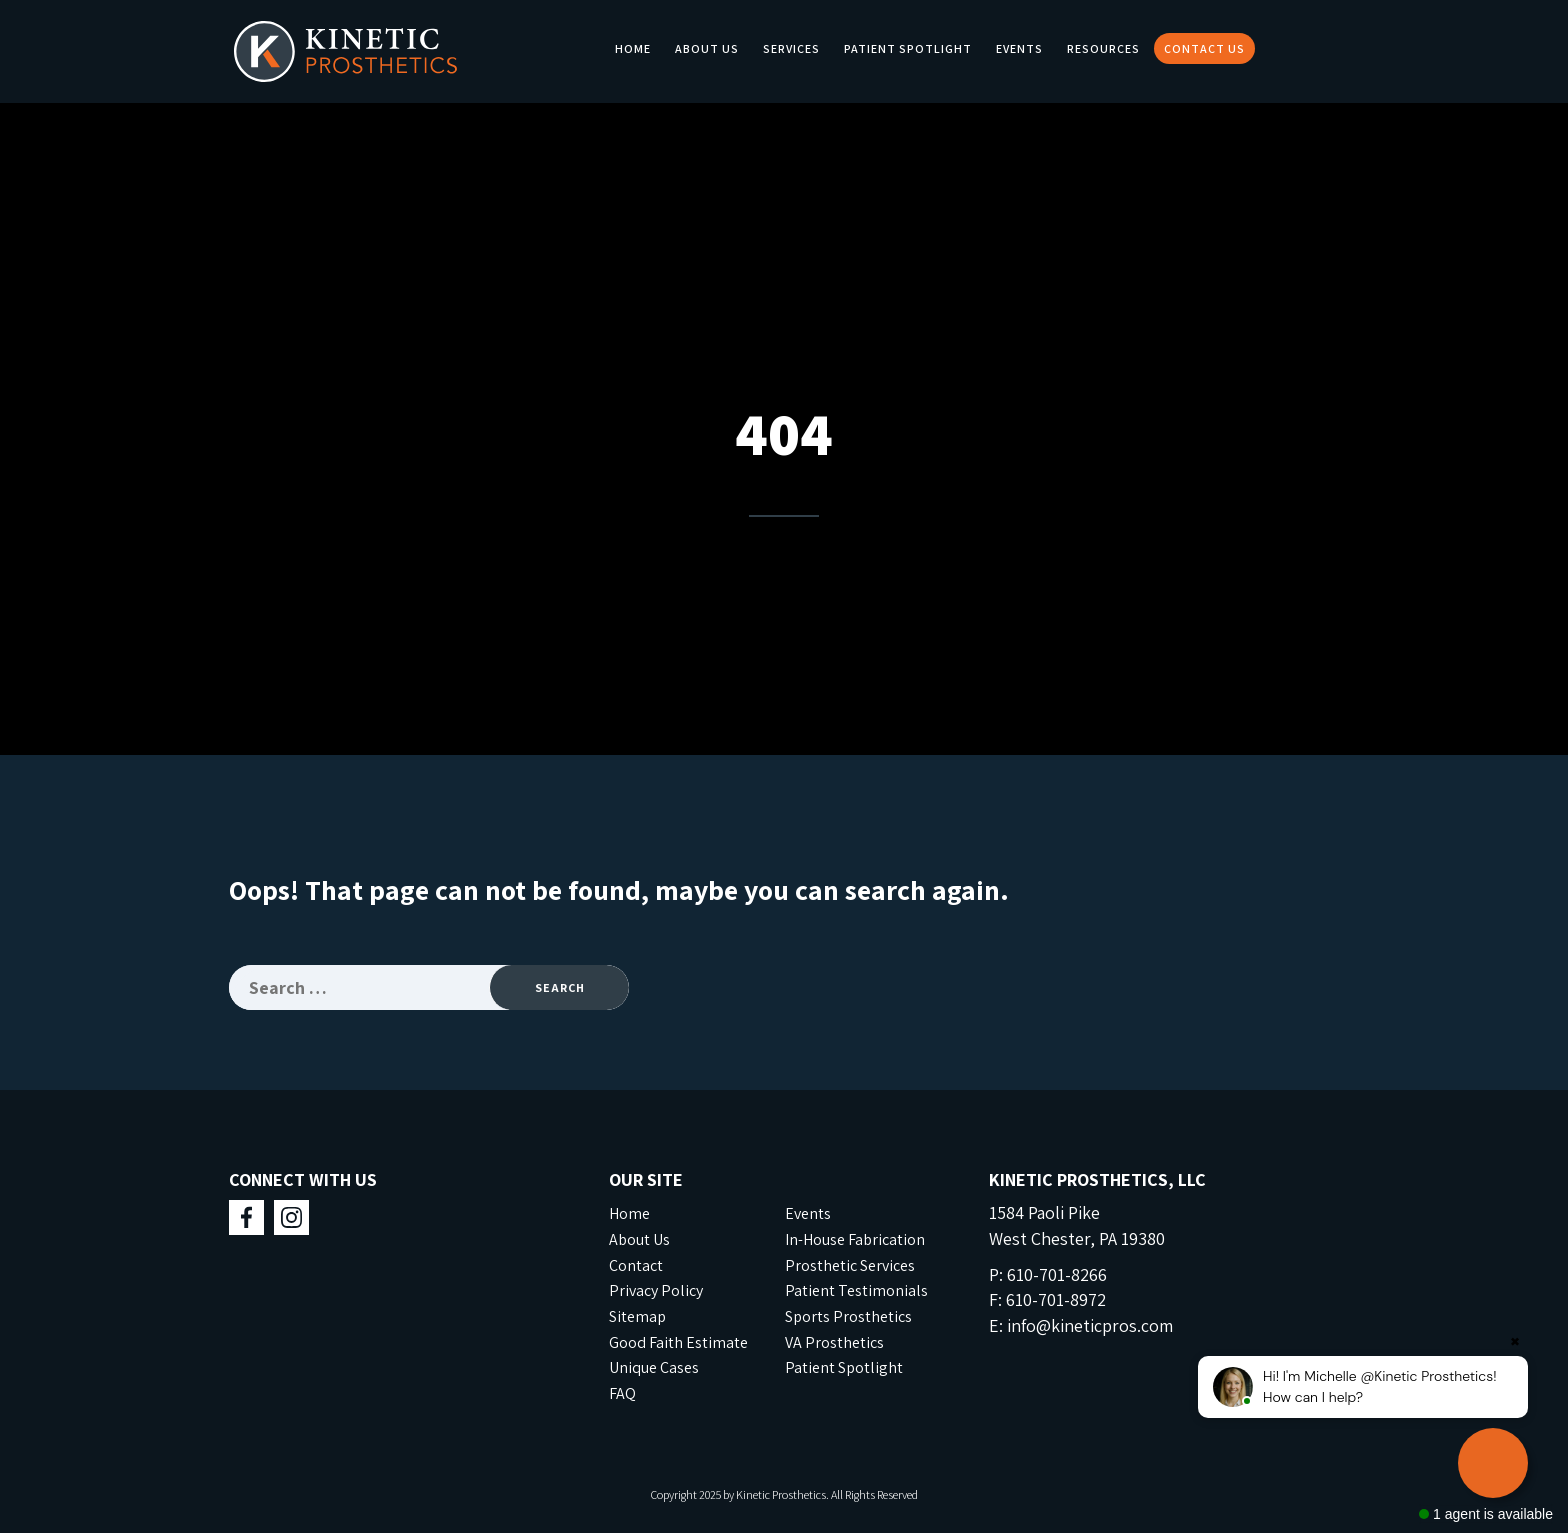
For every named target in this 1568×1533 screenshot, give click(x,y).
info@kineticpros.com (1090, 1325)
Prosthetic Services (850, 1265)
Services (791, 48)
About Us (707, 48)
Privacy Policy (656, 1290)
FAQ (622, 1393)
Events (1019, 48)
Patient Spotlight (908, 48)
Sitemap (637, 1316)
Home (633, 48)
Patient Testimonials (856, 1290)
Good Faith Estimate (678, 1342)
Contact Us (1204, 48)
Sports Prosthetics (848, 1316)
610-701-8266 (1057, 1274)
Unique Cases (654, 1367)
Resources (1103, 48)
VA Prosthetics (834, 1342)
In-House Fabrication (855, 1239)
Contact (636, 1265)
